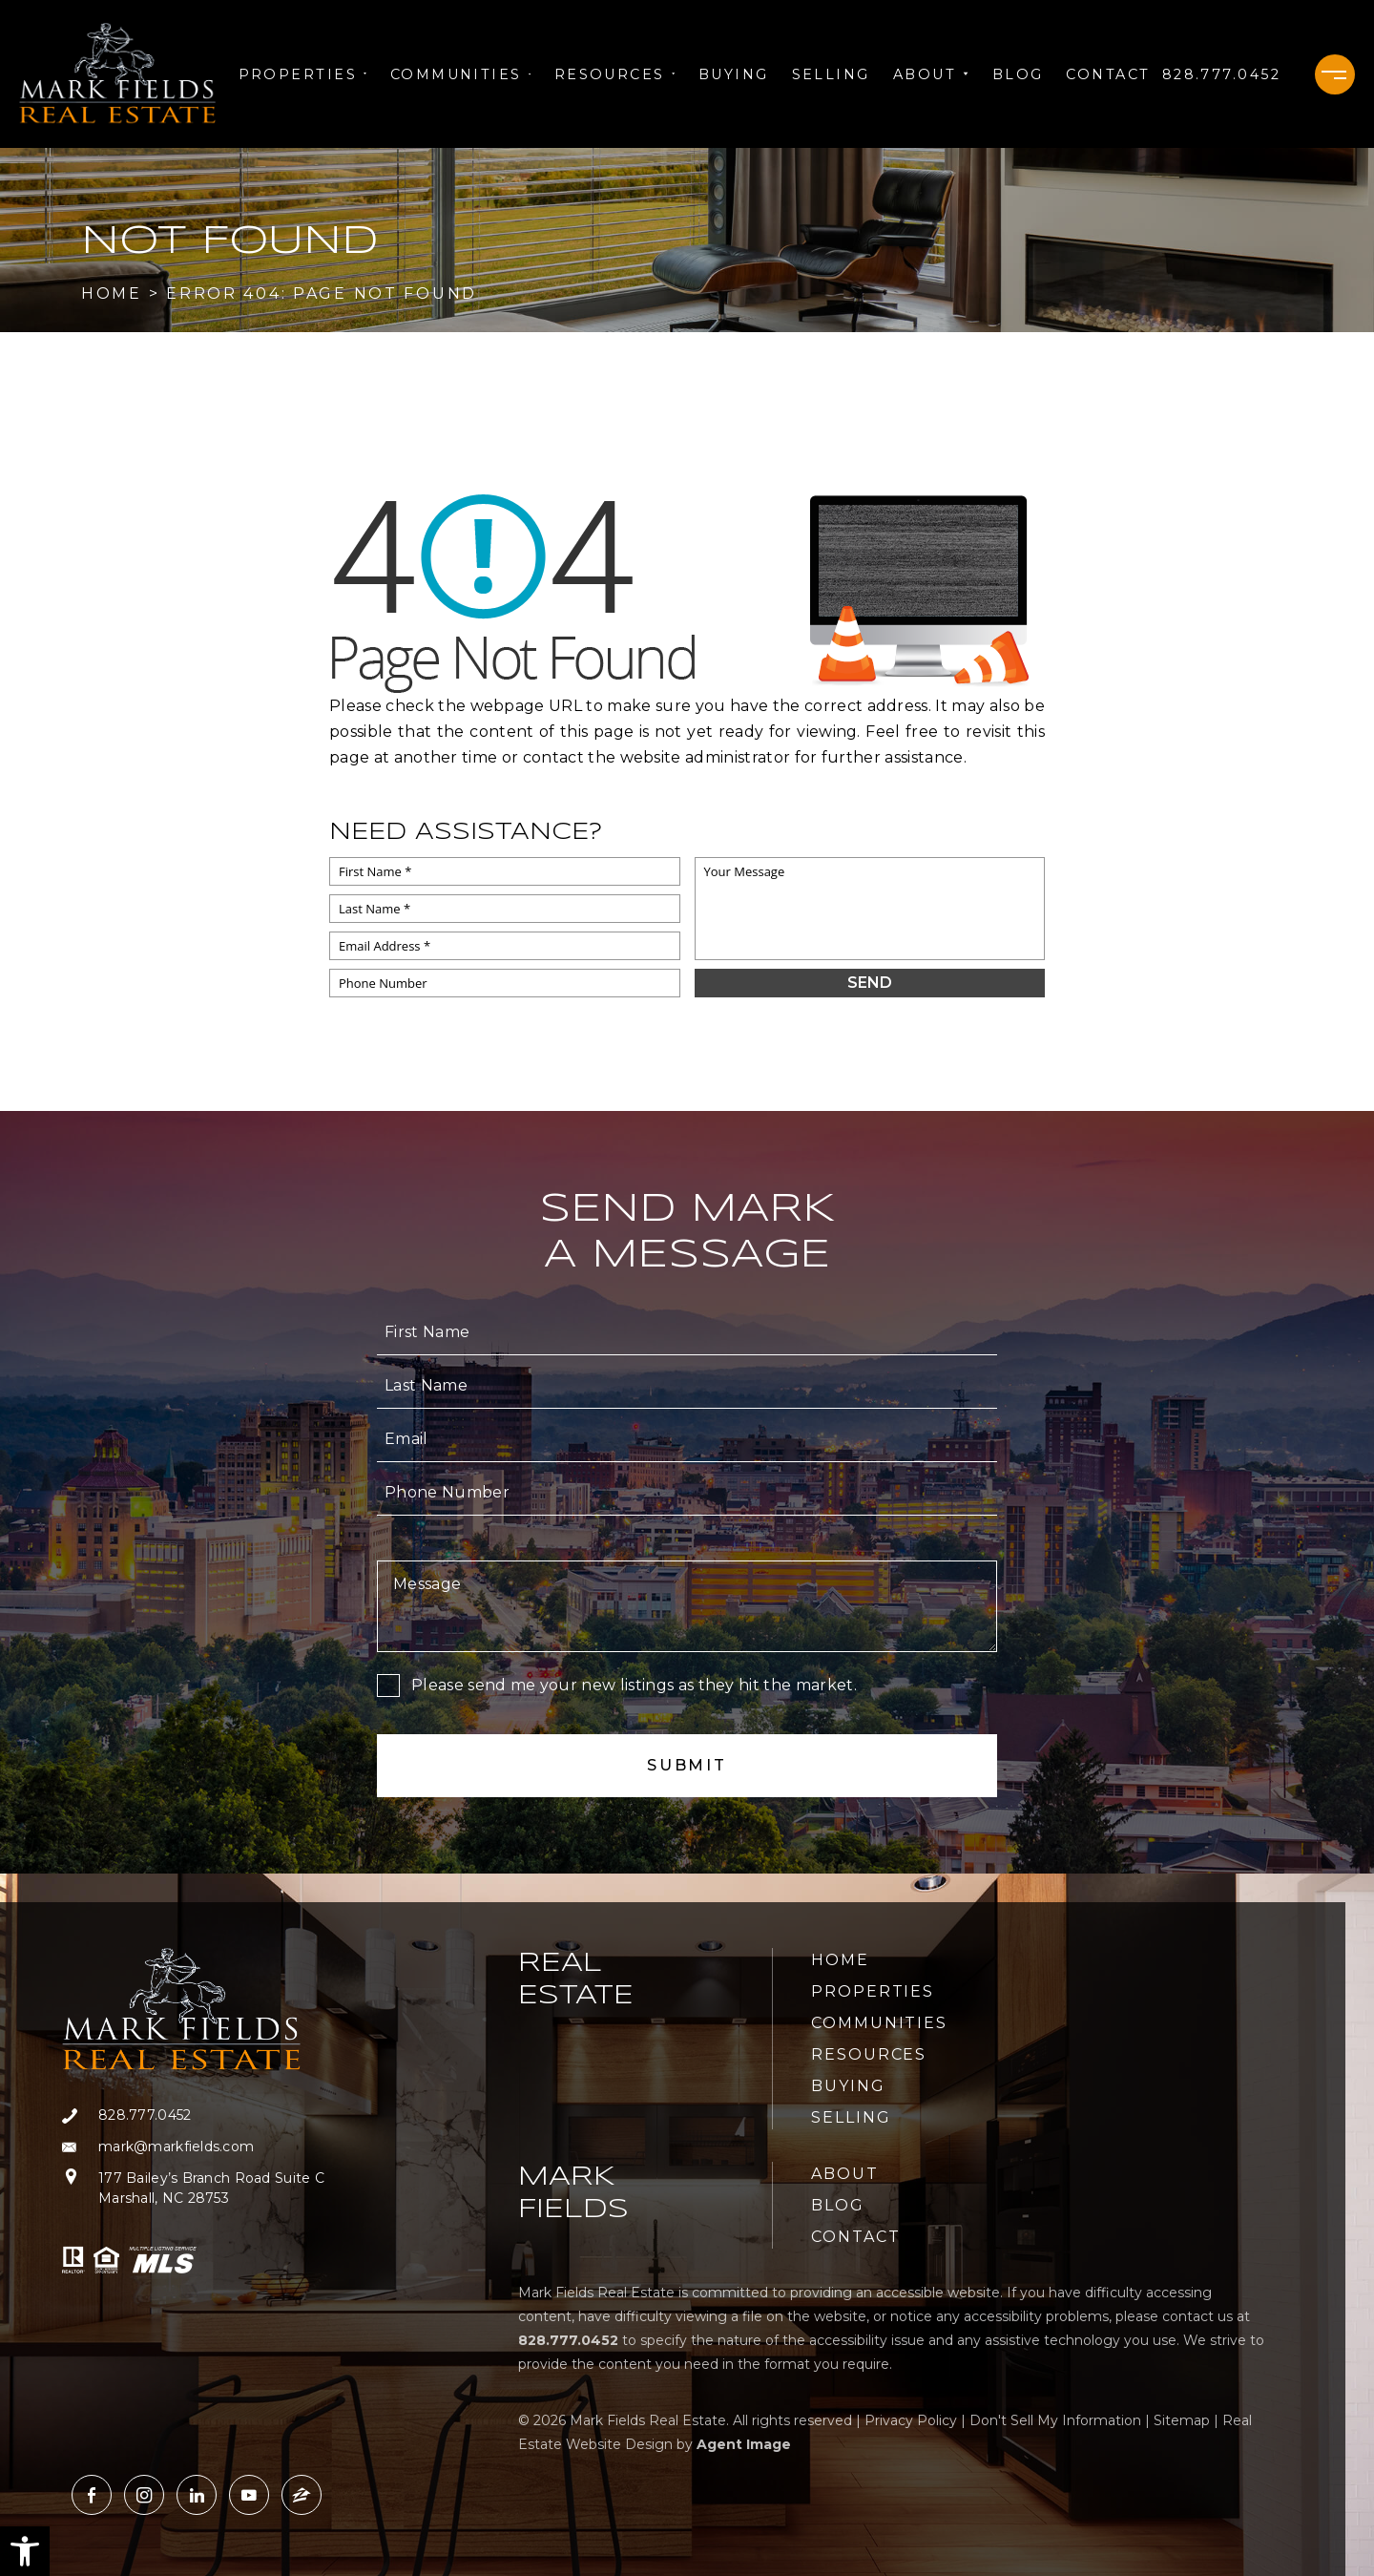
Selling (831, 74)
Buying (733, 74)
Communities (460, 74)
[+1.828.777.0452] (1221, 74)
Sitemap (1182, 2420)
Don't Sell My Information (1055, 2420)
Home (840, 1960)
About (931, 74)
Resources (615, 74)
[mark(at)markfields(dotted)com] (193, 2147)
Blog (1018, 74)
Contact (1108, 74)
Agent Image (744, 2444)
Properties (303, 74)
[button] (25, 2551)
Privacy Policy (910, 2420)
